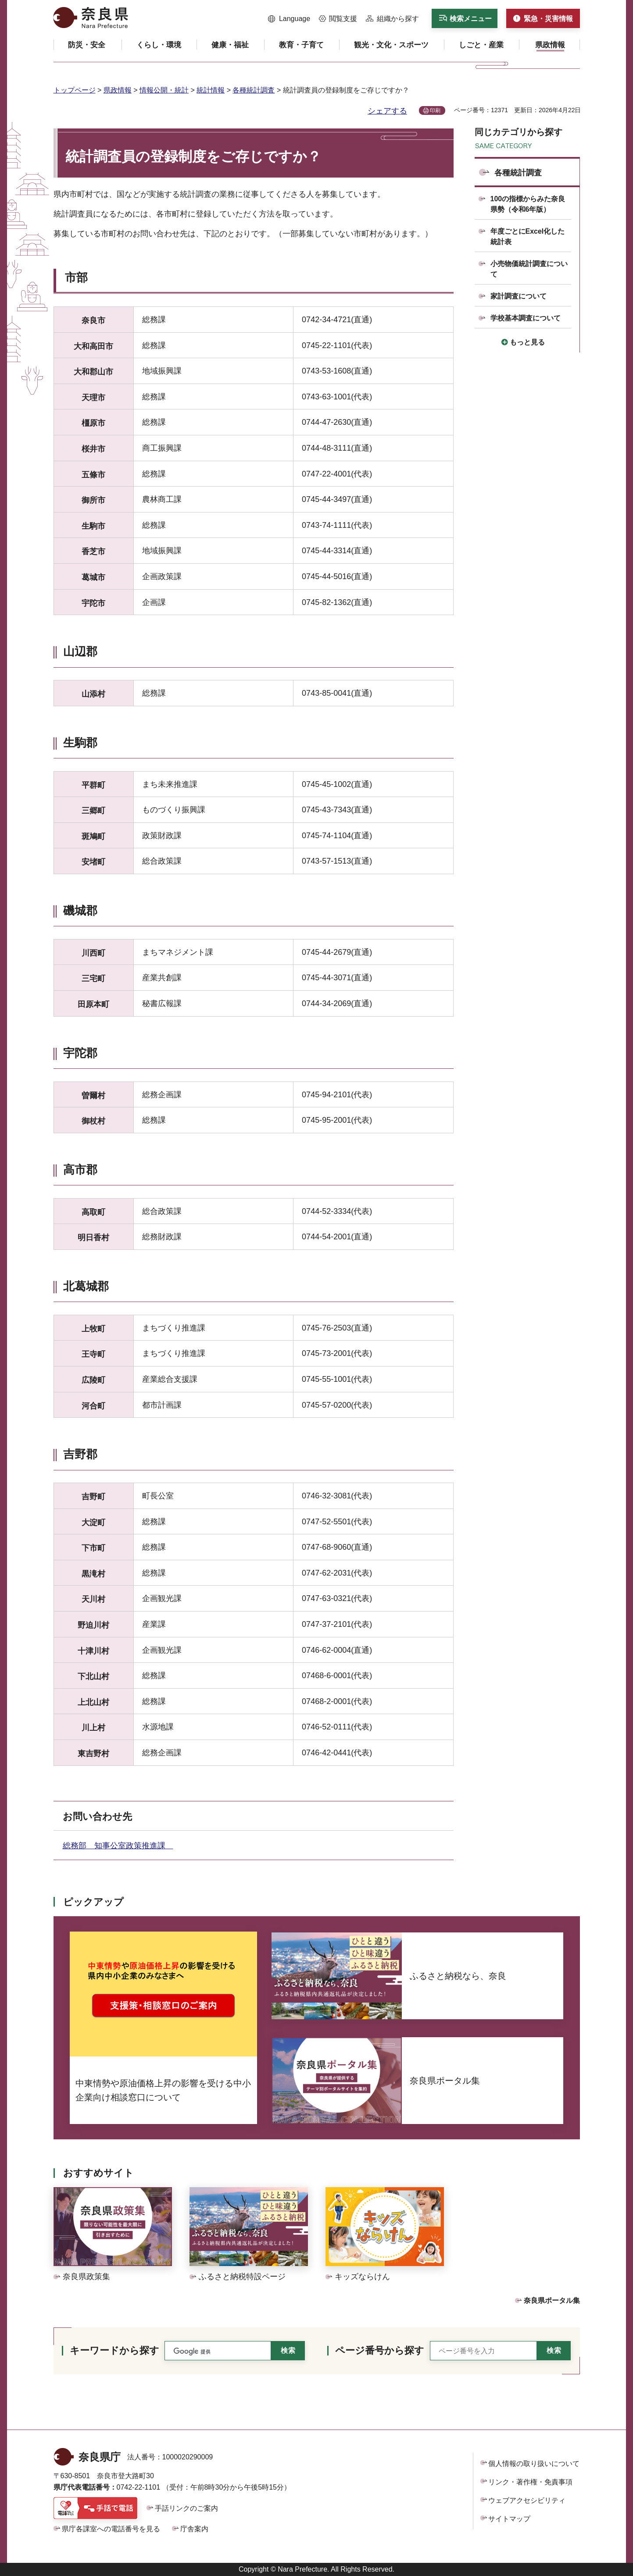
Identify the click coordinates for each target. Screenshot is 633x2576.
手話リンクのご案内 (186, 2508)
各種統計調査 (253, 90)
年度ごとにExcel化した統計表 (527, 237)
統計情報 (211, 90)
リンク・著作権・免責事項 (530, 2482)
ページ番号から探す (379, 2350)
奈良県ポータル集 (552, 2300)
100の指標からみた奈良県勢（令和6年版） (527, 204)
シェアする (387, 111)
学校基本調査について (525, 318)
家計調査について (518, 296)
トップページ (75, 90)
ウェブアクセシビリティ (526, 2500)
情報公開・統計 (164, 90)
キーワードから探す (114, 2350)
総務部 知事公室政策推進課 (118, 1845)
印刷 (435, 110)
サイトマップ (509, 2519)
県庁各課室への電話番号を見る (111, 2529)
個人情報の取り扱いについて (533, 2463)
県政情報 (118, 90)
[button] (289, 19)
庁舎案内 (194, 2529)
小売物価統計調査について (529, 269)
